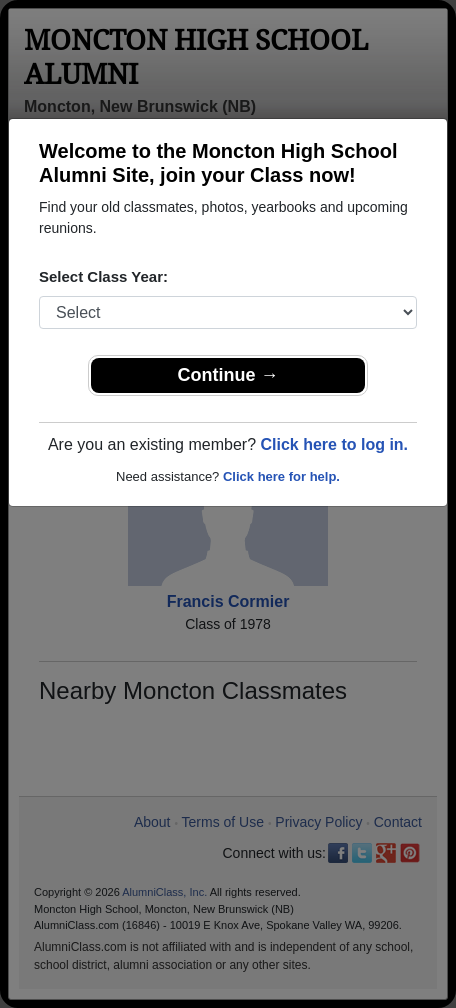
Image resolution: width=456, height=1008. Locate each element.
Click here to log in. (334, 444)
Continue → (228, 375)
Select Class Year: (103, 276)
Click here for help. (281, 476)
